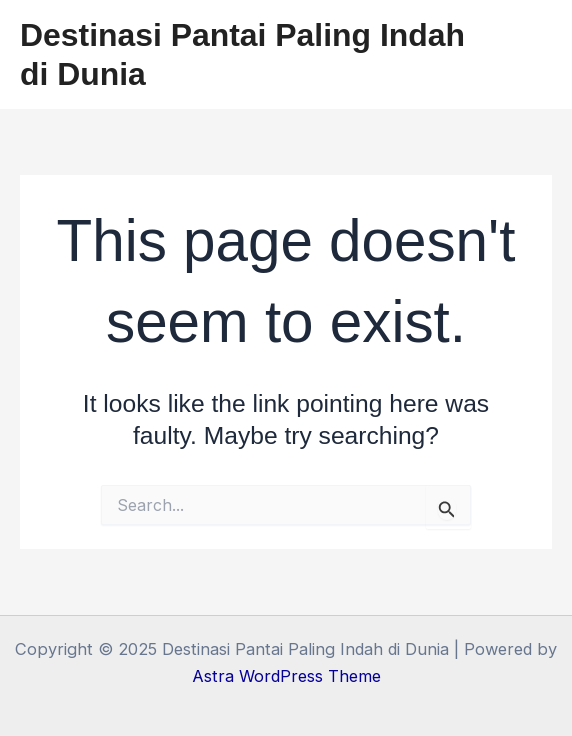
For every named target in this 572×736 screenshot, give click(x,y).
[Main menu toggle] (529, 54)
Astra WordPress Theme (286, 676)
